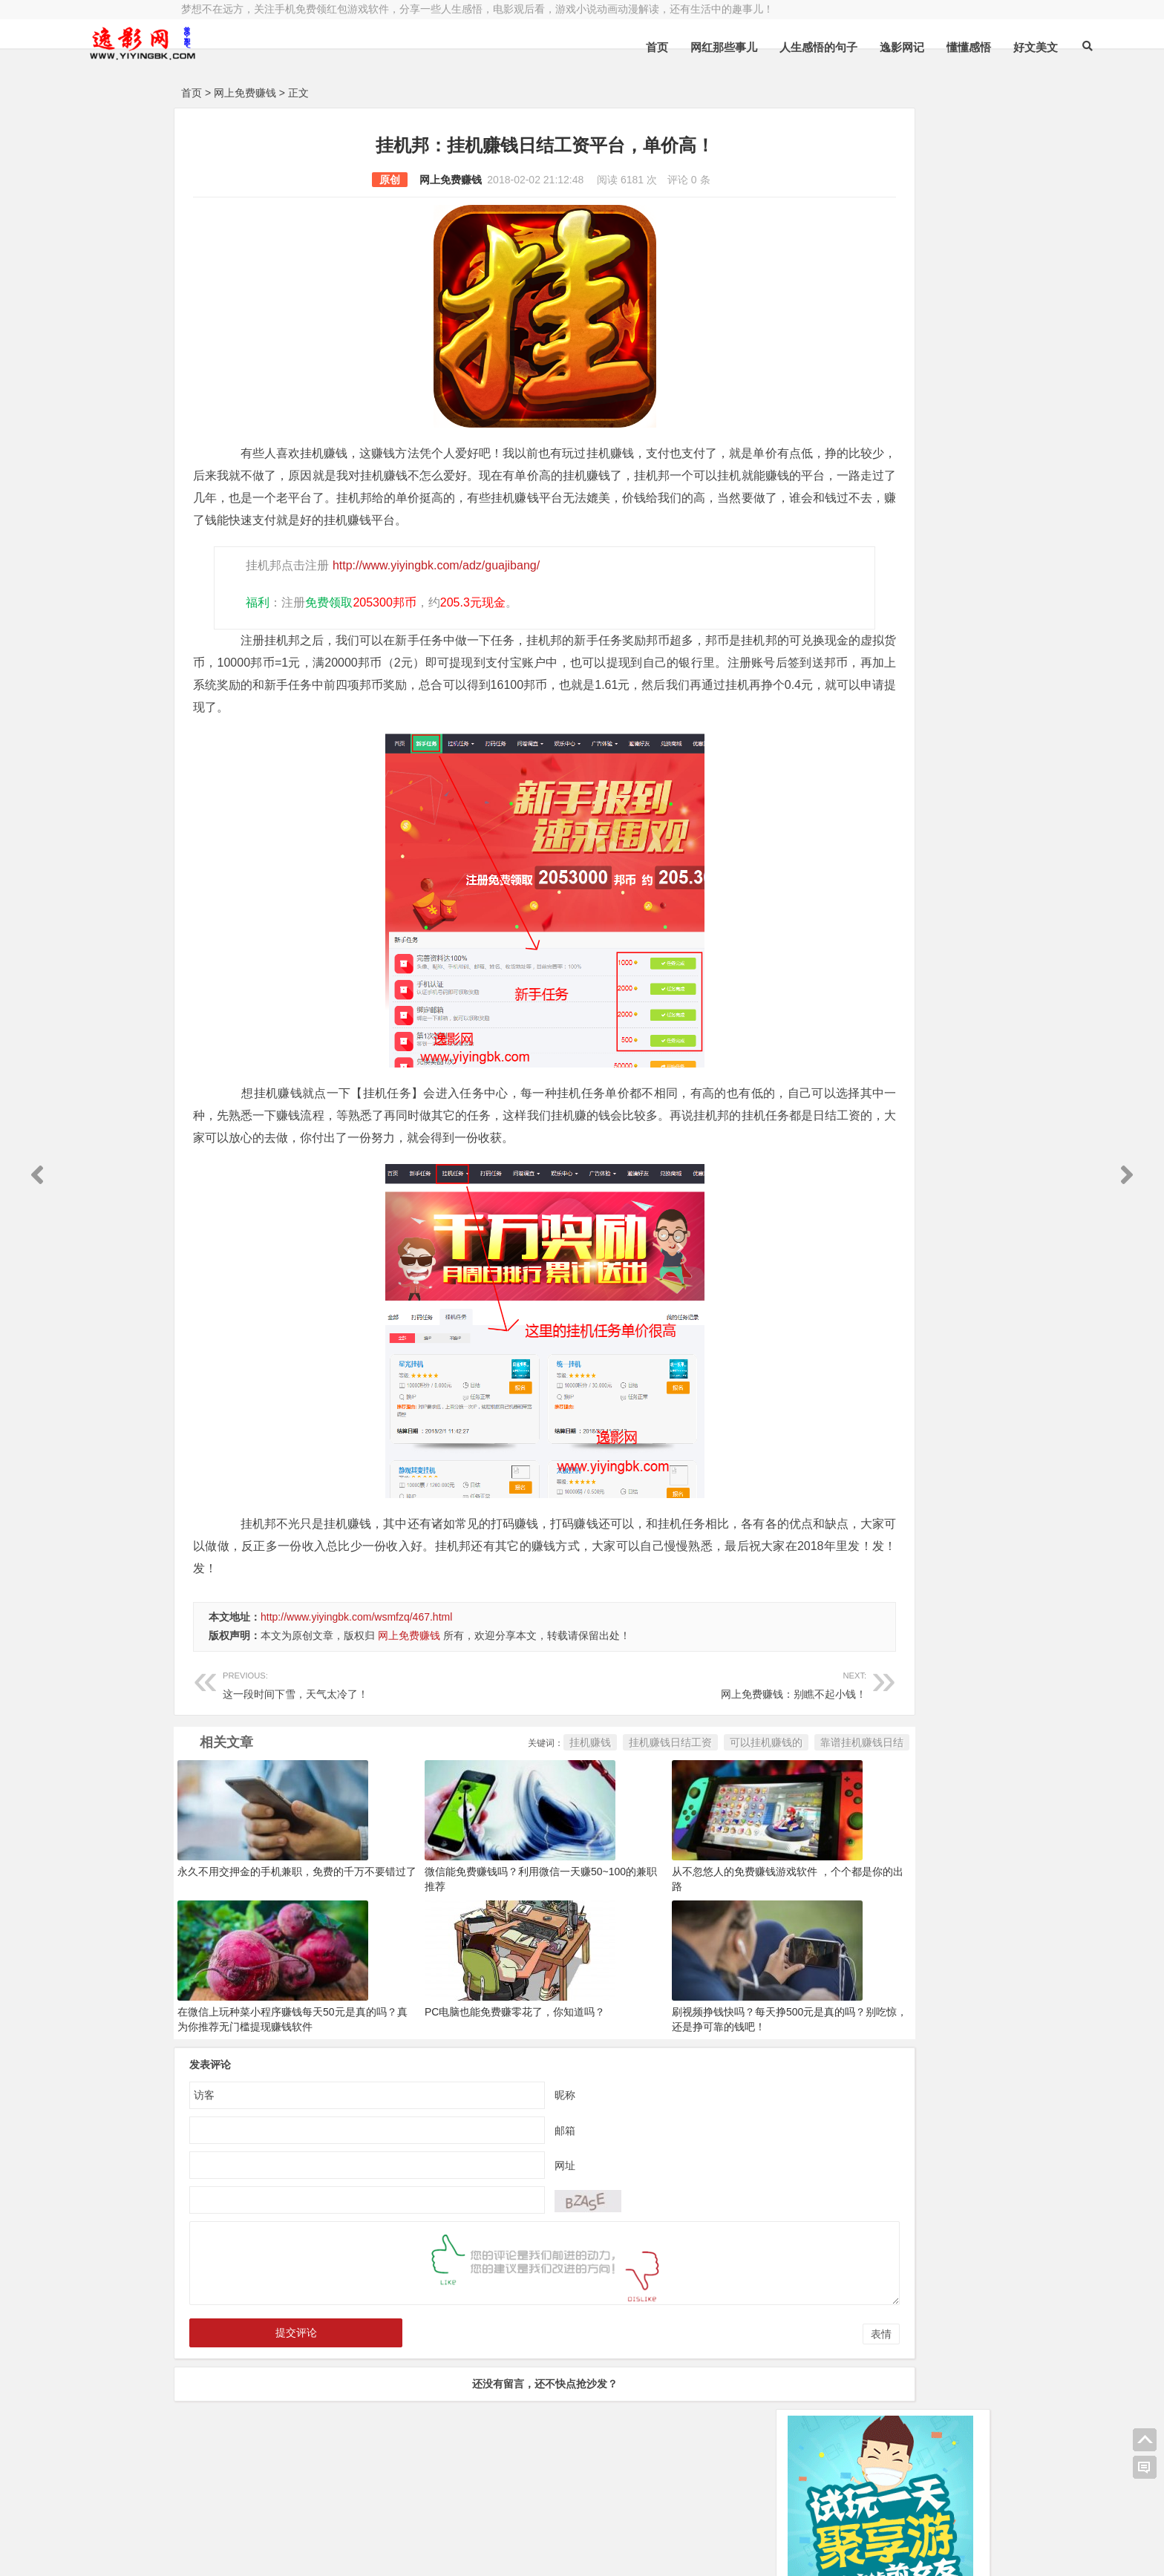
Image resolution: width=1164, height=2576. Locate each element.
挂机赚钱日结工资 (522, 1787)
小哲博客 (265, 2533)
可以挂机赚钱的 (618, 1787)
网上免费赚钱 (245, 93)
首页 (541, 47)
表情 (733, 2378)
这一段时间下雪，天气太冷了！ (347, 1728)
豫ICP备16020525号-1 (394, 2514)
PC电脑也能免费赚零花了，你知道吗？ (466, 2056)
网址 (491, 2209)
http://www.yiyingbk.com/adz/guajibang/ (431, 587)
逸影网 (318, 2514)
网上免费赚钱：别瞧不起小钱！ (595, 1728)
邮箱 (491, 2174)
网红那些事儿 (608, 47)
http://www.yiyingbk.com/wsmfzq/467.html (356, 1661)
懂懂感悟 (853, 47)
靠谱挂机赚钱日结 (714, 1787)
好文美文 (919, 47)
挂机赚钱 (442, 1787)
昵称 (491, 2139)
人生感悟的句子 (703, 47)
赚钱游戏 (289, 2552)
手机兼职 (406, 2552)
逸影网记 (786, 47)
